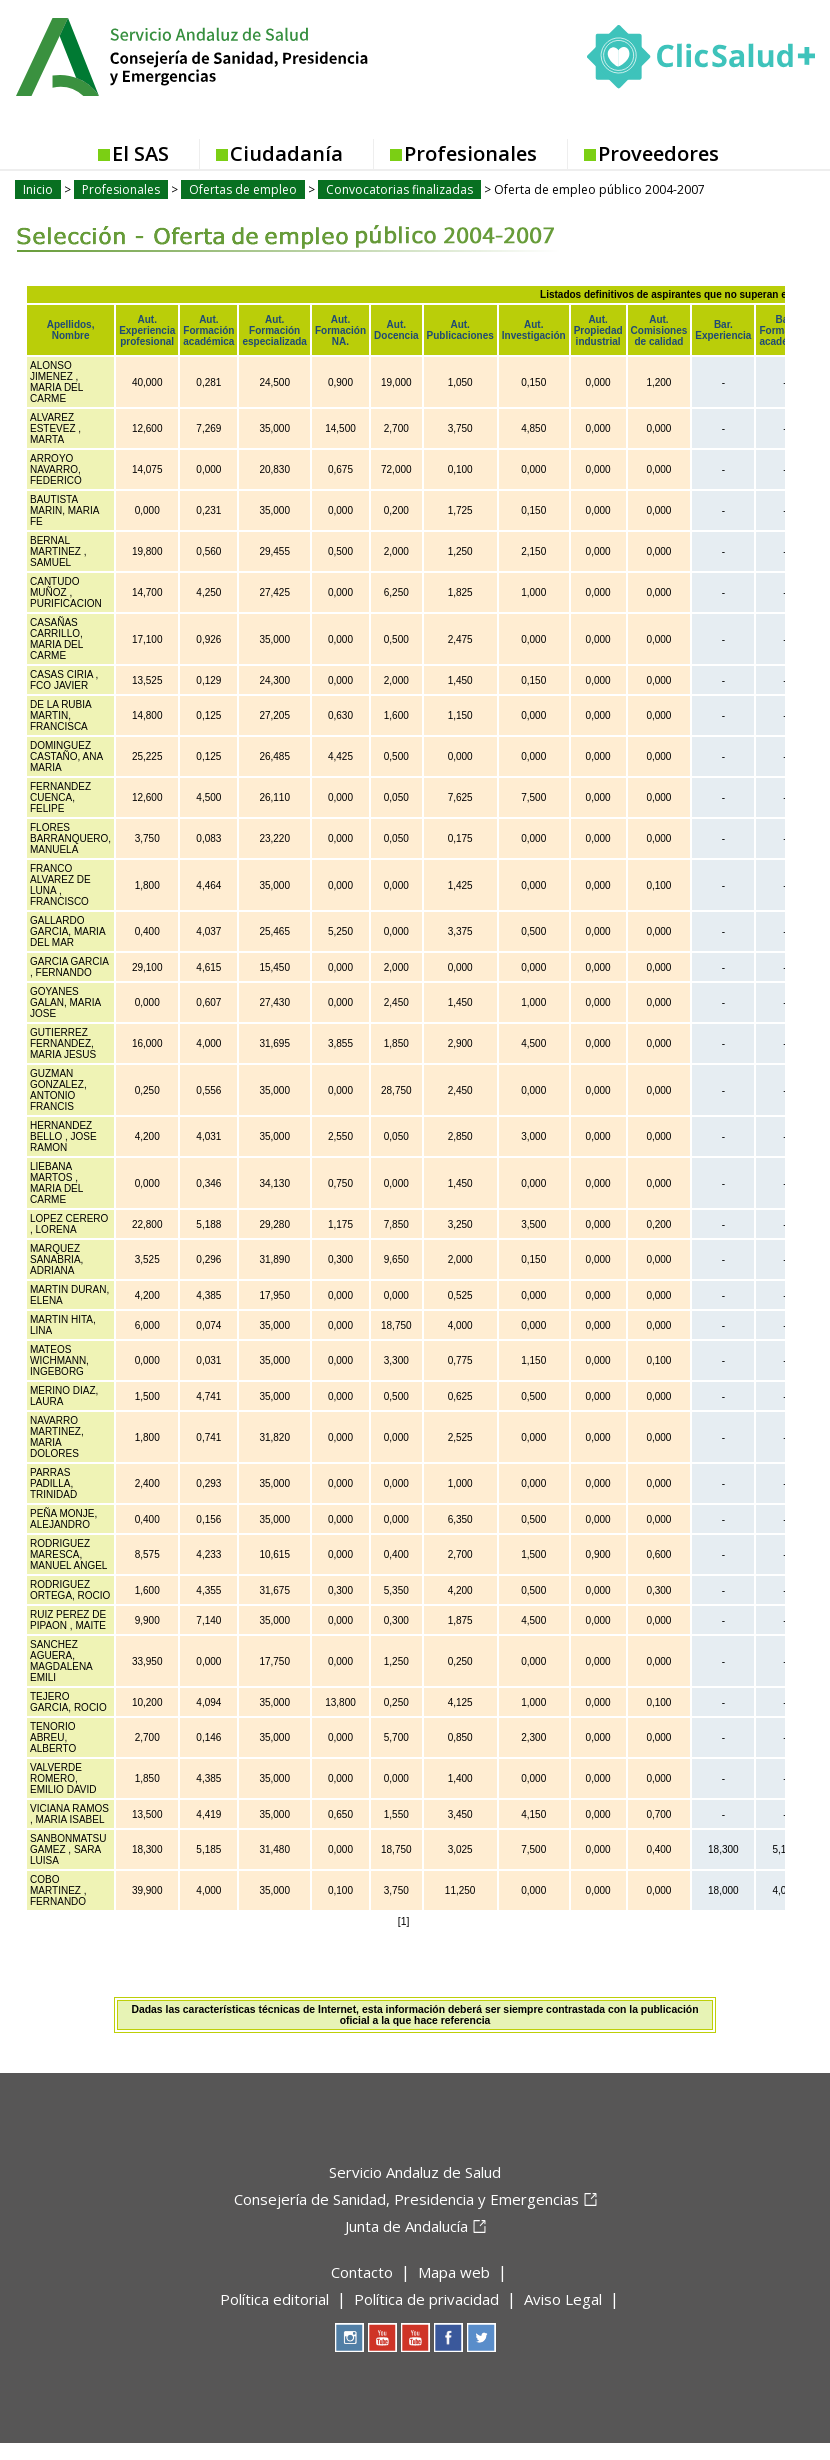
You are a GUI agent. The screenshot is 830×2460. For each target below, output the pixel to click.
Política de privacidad (426, 2299)
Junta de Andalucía (406, 2226)
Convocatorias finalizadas (399, 189)
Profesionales (470, 153)
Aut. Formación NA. (340, 330)
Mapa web (454, 2272)
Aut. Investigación (534, 330)
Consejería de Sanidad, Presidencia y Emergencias (406, 2199)
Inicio (38, 189)
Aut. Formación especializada (274, 330)
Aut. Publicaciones (460, 330)
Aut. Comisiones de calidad (659, 330)
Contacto (362, 2272)
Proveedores (658, 153)
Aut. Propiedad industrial (598, 330)
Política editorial (274, 2299)
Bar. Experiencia (723, 330)
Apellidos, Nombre (71, 330)
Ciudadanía (286, 153)
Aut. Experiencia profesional (147, 330)
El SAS (140, 153)
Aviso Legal (563, 2299)
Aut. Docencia (396, 330)
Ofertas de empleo (243, 189)
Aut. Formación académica (208, 330)
